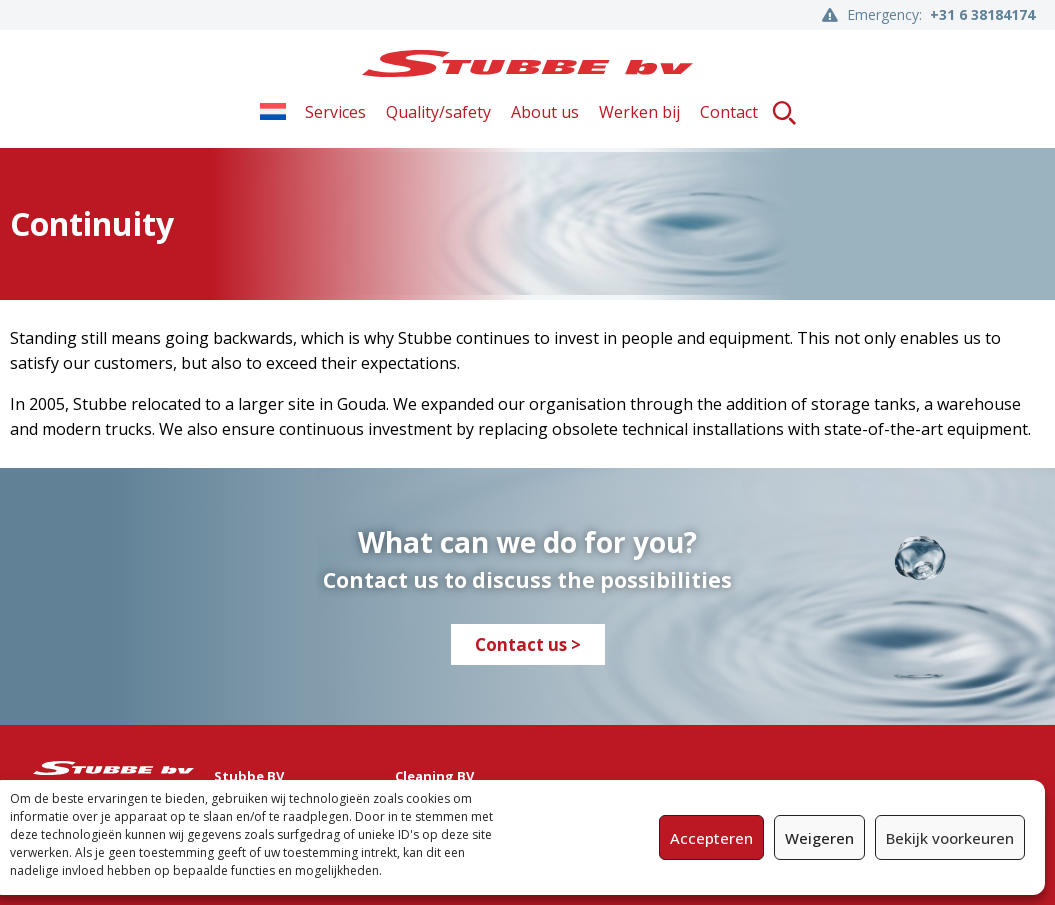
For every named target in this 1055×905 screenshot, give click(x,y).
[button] (784, 112)
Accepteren (711, 838)
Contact (729, 112)
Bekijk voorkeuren (950, 838)
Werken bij (639, 112)
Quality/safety (438, 112)
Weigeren (819, 838)
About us (545, 112)
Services (335, 112)
